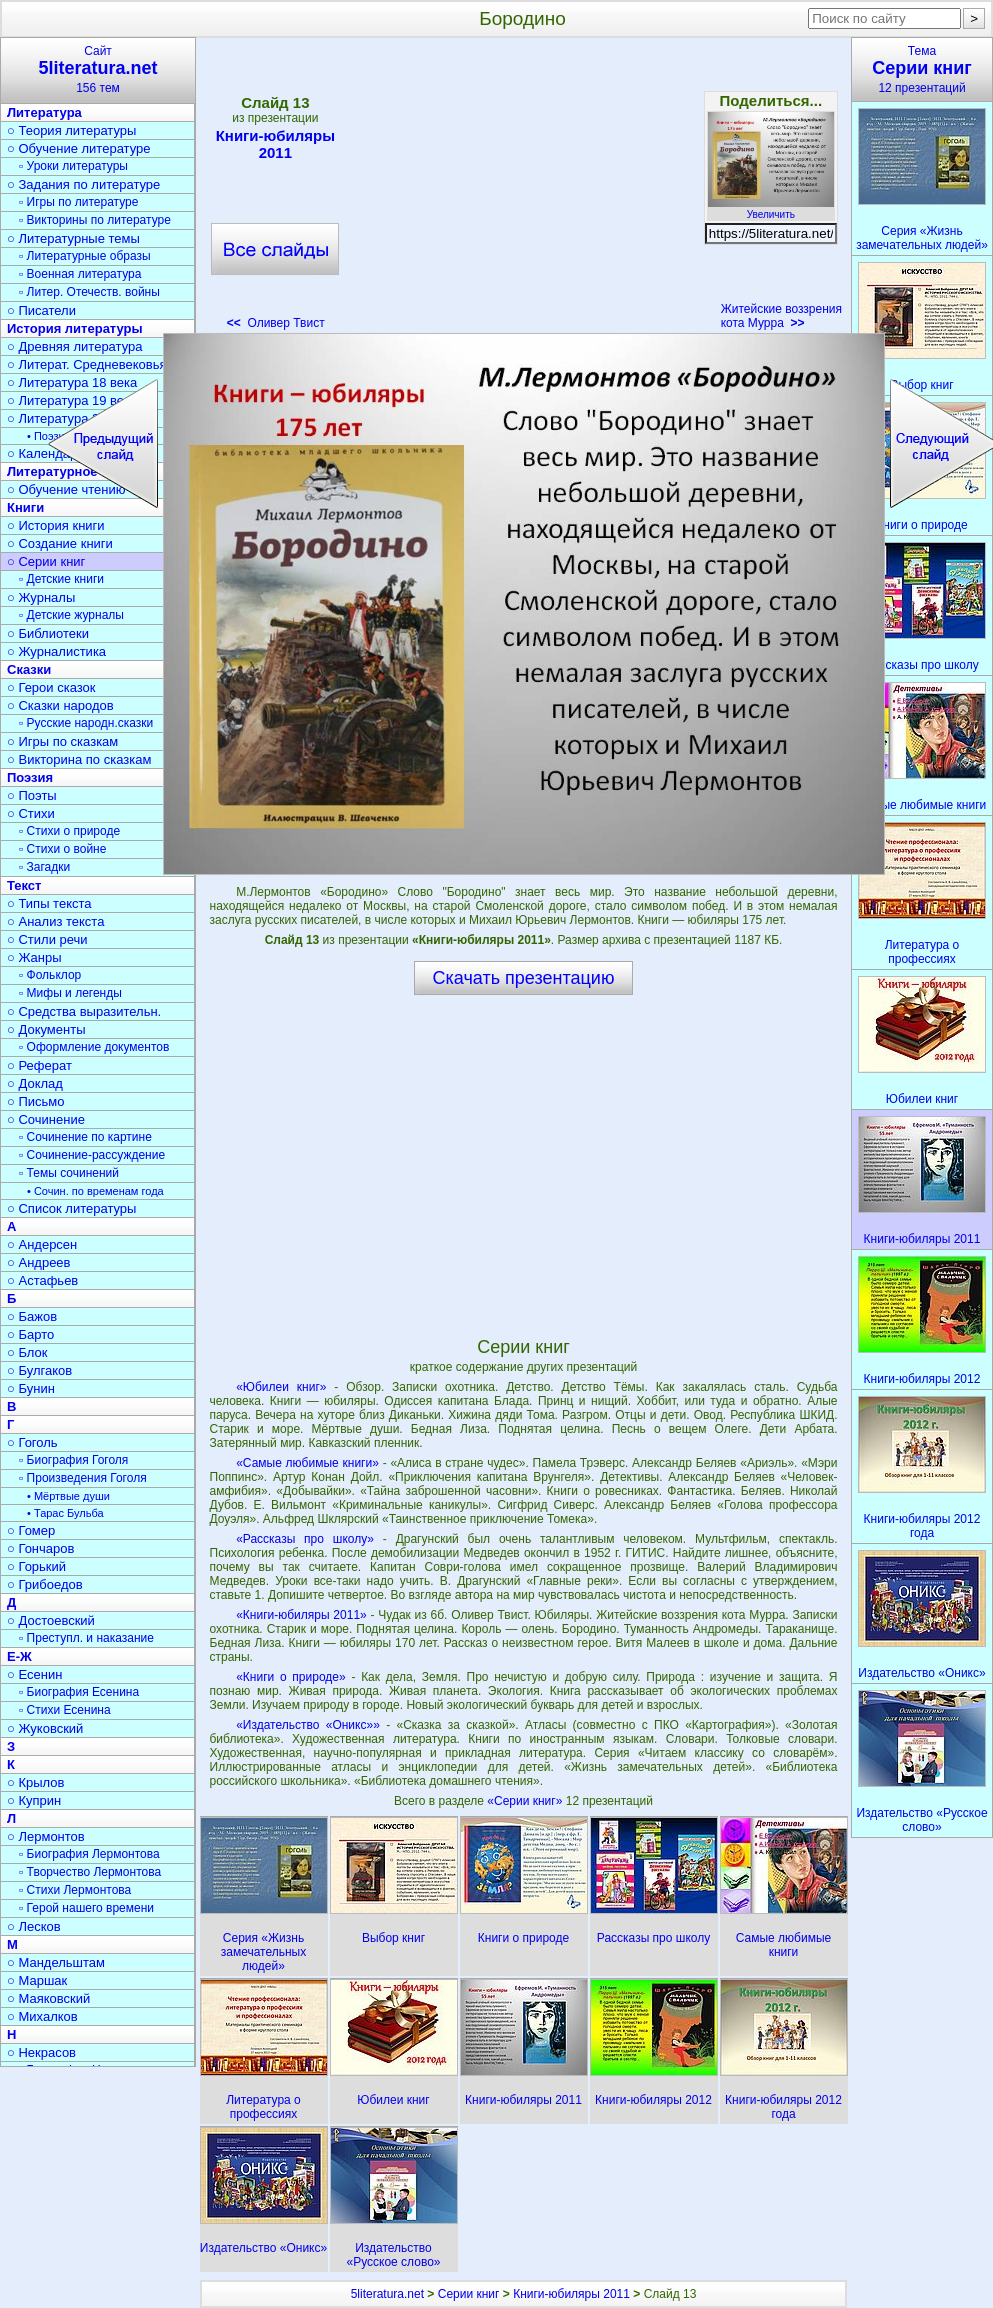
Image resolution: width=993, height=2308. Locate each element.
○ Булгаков (39, 1370)
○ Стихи (31, 813)
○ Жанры (34, 957)
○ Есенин (34, 1674)
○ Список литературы (71, 1208)
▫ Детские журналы (71, 615)
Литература (44, 112)
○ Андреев (39, 1262)
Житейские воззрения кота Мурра (781, 316)
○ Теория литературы (71, 130)
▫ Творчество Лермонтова (90, 1872)
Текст (24, 885)
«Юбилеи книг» (281, 1387)
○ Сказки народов (60, 705)
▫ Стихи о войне (62, 849)
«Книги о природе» (291, 1677)
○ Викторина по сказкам (79, 759)
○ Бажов (32, 1316)
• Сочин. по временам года (95, 1191)
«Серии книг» (526, 1801)
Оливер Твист (276, 323)
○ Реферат (39, 1065)
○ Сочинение (46, 1119)
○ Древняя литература (74, 346)
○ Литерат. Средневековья (87, 364)
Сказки (29, 669)
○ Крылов (35, 1782)
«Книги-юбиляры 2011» (301, 1615)
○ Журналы (41, 597)
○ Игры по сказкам (62, 741)
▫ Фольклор (50, 975)
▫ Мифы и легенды (70, 993)
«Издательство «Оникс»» (308, 1725)
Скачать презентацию (524, 978)
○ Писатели (41, 310)
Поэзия (30, 777)
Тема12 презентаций (922, 69)
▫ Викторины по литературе (95, 220)
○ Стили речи (47, 939)
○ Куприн (34, 1800)
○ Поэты (32, 795)
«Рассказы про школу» (305, 1539)
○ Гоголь (32, 1442)
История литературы (75, 328)
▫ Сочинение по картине (85, 1137)
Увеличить (771, 209)
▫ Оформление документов (94, 1047)
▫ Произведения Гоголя (83, 1478)
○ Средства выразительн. (84, 1011)
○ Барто (30, 1334)
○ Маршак (37, 1980)
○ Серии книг (46, 561)
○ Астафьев (42, 1280)
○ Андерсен (42, 1244)
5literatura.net (387, 2294)
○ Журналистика (56, 651)
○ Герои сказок (51, 687)
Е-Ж (19, 1656)
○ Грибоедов (45, 1584)
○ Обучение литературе (79, 148)
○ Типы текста (49, 903)
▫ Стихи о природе (69, 831)
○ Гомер (31, 1530)
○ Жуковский (45, 1728)
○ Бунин (31, 1388)
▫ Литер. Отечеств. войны (89, 292)
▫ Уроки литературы (73, 166)
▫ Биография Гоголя (73, 1460)
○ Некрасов (41, 2052)
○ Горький (36, 1566)
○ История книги (56, 525)
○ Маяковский (48, 1998)
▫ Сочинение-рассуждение (92, 1155)
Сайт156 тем (98, 69)
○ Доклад (35, 1083)
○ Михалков (42, 2016)
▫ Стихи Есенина (65, 1710)
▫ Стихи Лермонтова (75, 1890)
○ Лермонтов (46, 1836)
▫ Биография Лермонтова (89, 1854)
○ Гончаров (40, 1548)
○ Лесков (34, 1926)
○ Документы (46, 1029)
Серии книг (469, 2294)
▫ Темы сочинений (69, 1173)
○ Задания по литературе (83, 184)
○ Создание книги (60, 543)
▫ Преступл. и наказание (86, 1638)
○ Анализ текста (55, 921)
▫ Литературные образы (85, 256)
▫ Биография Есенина (79, 1692)
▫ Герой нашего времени (86, 1908)
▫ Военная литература (80, 274)
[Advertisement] (523, 190)
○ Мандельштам (56, 1962)
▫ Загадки (44, 867)
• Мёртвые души (68, 1496)
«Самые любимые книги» (307, 1463)
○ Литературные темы (73, 238)
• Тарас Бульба (65, 1513)
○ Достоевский (51, 1620)
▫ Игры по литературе (78, 202)
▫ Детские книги (61, 579)
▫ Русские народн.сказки (86, 723)
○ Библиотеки (48, 633)
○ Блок (27, 1352)
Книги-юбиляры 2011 (275, 144)
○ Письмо (36, 1101)
